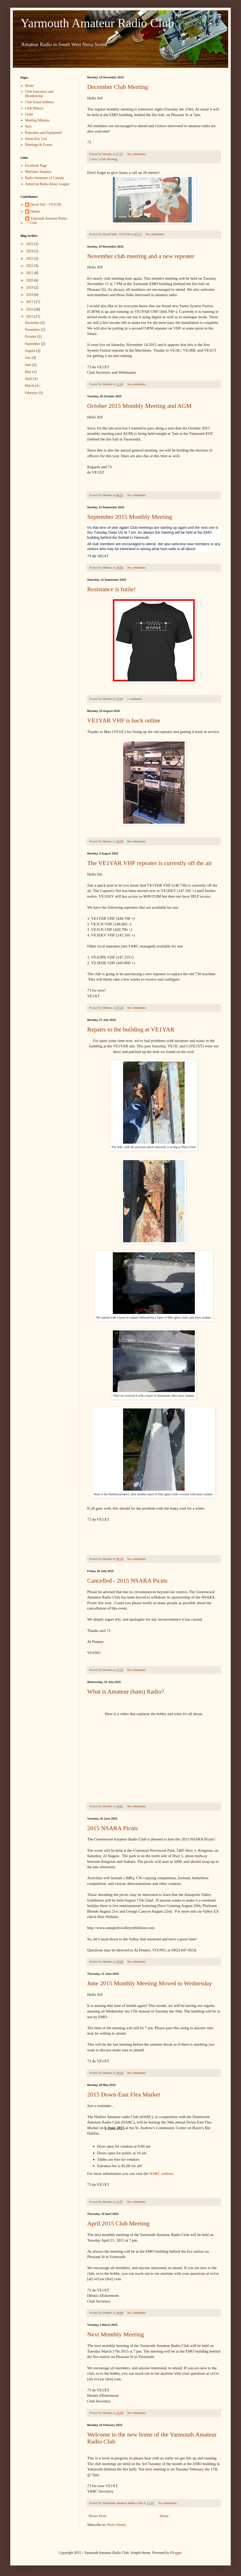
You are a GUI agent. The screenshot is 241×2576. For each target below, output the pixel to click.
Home (164, 2516)
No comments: (137, 154)
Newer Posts (97, 2516)
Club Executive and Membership (39, 94)
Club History (34, 108)
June (28, 365)
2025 (30, 244)
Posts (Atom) (116, 2525)
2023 (30, 258)
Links (29, 114)
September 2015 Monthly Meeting (129, 516)
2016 (30, 309)
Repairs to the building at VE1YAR (130, 1029)
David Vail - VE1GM (45, 204)
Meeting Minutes (37, 120)
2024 (30, 251)
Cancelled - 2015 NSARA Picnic (127, 1580)
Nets (28, 126)
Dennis (35, 211)
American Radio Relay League (47, 184)
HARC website (161, 2173)
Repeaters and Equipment (43, 133)
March (30, 386)
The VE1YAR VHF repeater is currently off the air (149, 863)
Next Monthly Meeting (115, 2334)
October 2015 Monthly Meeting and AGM (139, 405)
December (33, 323)
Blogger (176, 2553)
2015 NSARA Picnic (112, 1828)
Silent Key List (36, 139)
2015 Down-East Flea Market (123, 2094)
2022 (30, 266)
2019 (30, 287)
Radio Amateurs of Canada (44, 178)
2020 (30, 280)
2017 (30, 302)
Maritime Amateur (38, 172)
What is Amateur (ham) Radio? (125, 1691)
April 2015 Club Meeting (118, 2223)
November (33, 330)
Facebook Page (36, 165)
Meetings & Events (39, 145)
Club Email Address (39, 102)
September (33, 344)
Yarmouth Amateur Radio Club (97, 23)
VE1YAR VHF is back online (123, 720)
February (32, 393)
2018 (30, 295)
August (30, 351)
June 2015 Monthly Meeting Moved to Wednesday (149, 1983)
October (31, 337)
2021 (30, 273)
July (28, 358)
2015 (30, 316)
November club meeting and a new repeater (140, 256)
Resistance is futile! (111, 589)
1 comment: (135, 699)
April (29, 379)
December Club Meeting (117, 86)
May (28, 372)
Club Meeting (108, 159)
